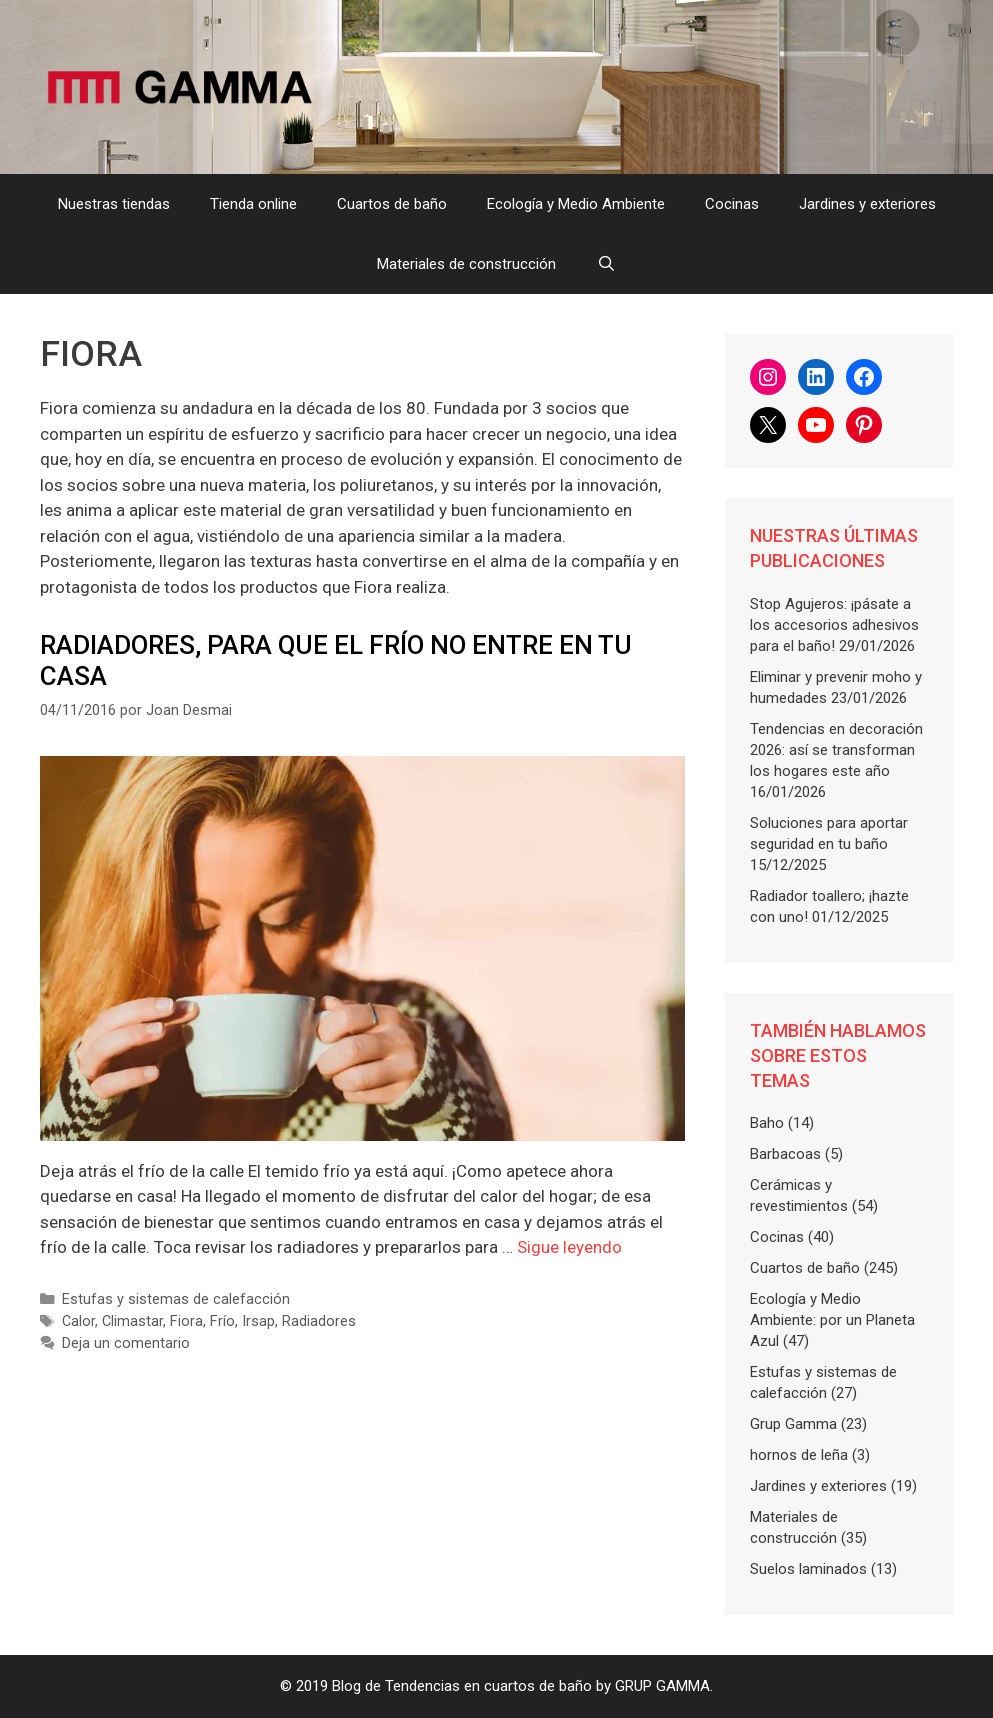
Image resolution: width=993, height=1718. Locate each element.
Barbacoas (785, 1154)
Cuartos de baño (392, 204)
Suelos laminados (808, 1569)
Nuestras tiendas (114, 204)
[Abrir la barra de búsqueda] (605, 264)
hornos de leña (799, 1455)
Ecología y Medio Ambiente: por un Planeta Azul (832, 1320)
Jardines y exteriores (867, 204)
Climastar (132, 1321)
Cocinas (732, 204)
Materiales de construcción (466, 264)
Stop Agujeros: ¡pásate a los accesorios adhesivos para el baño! (834, 625)
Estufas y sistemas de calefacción (176, 1299)
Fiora (186, 1321)
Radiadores (319, 1321)
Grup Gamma (793, 1424)
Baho (767, 1123)
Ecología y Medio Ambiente (576, 204)
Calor (78, 1321)
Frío (222, 1321)
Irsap (258, 1321)
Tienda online (253, 204)
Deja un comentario (126, 1343)
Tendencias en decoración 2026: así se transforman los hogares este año (836, 750)
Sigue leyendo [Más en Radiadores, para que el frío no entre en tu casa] (569, 1247)
